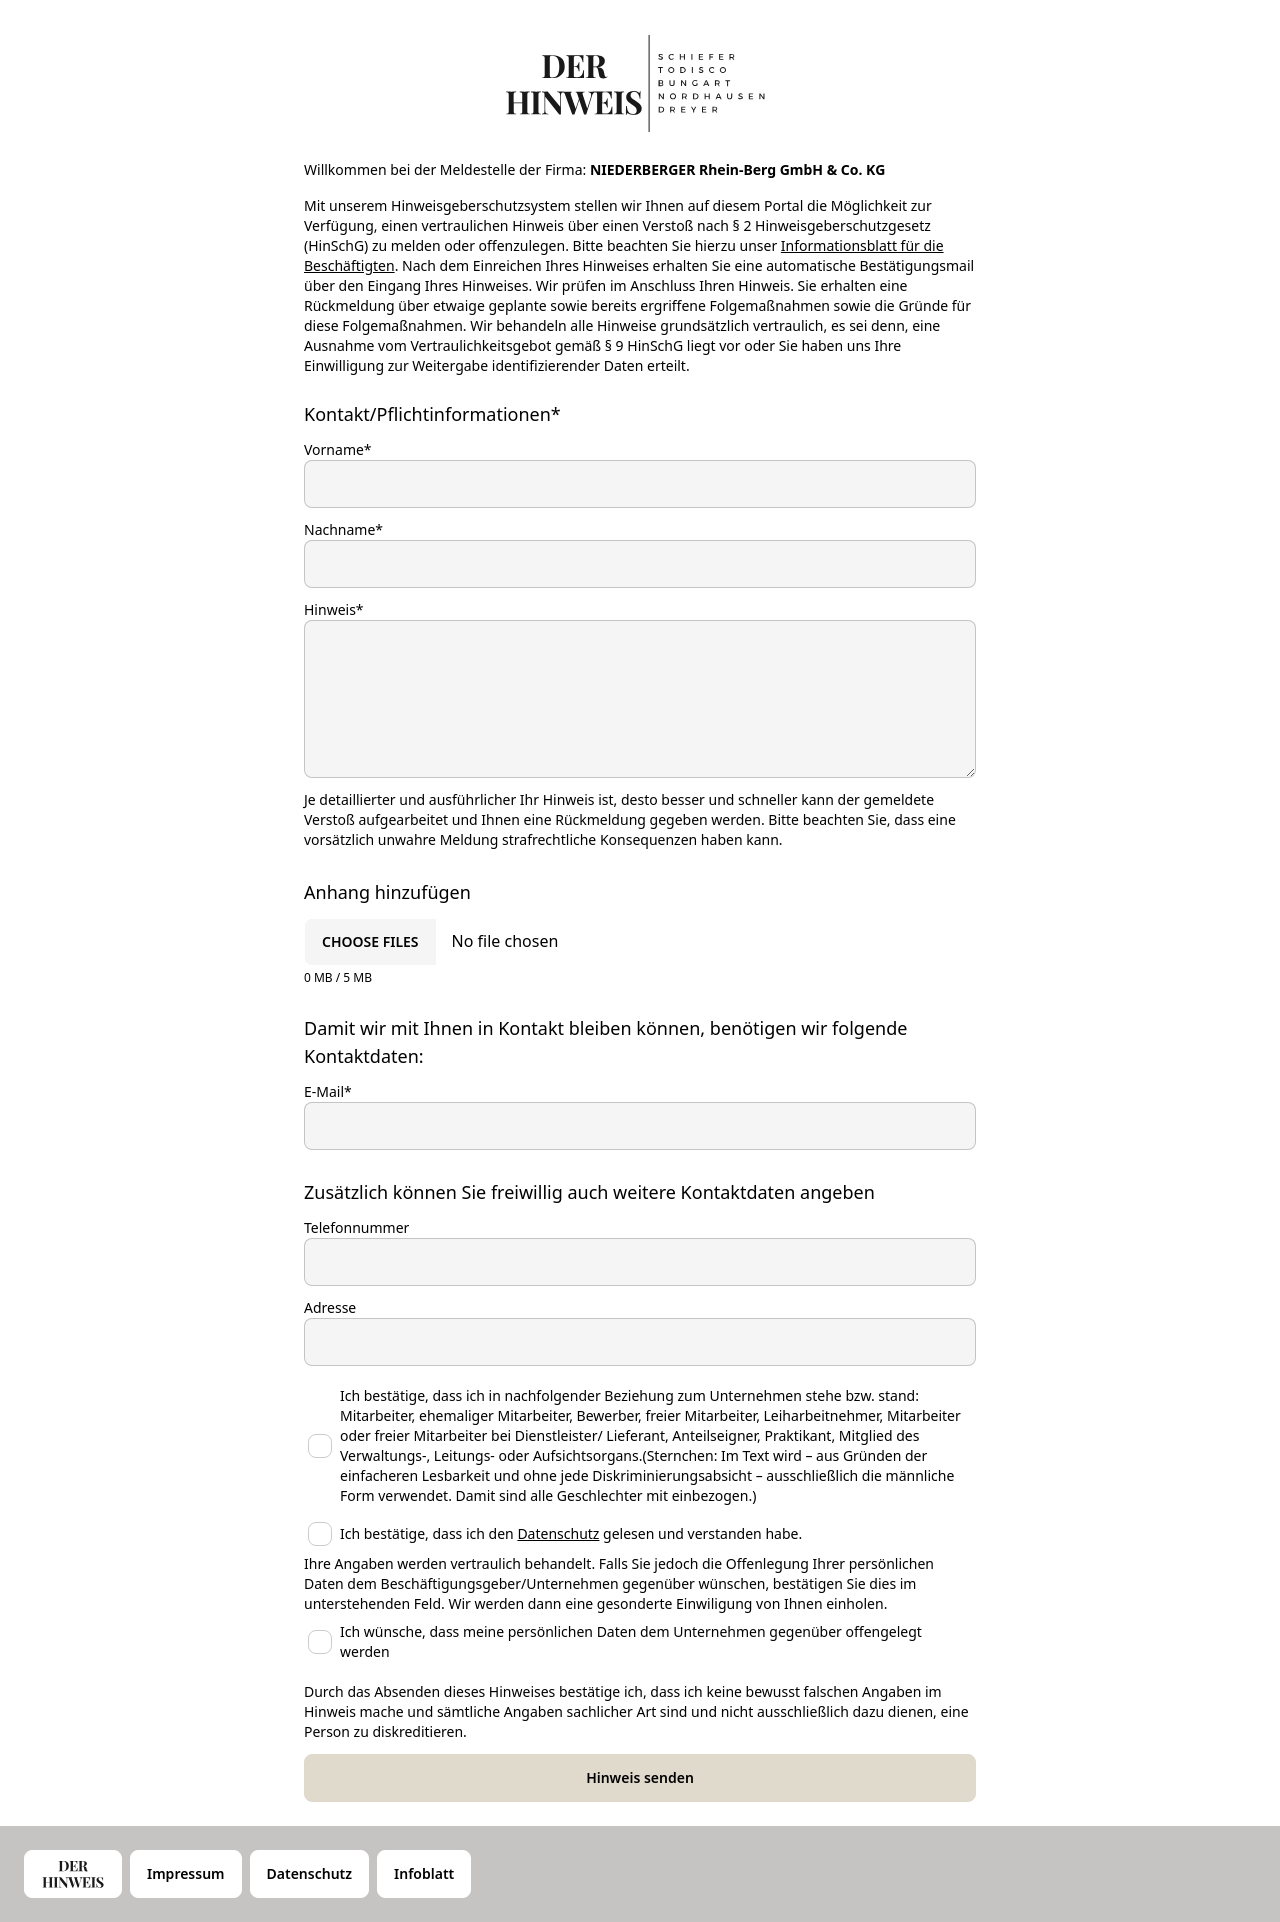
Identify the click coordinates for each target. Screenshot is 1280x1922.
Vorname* (338, 449)
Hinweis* (334, 609)
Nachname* (343, 529)
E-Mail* (328, 1091)
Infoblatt (424, 1873)
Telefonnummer (356, 1227)
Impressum (186, 1873)
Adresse (330, 1307)
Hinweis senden (640, 1777)
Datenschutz (558, 1533)
